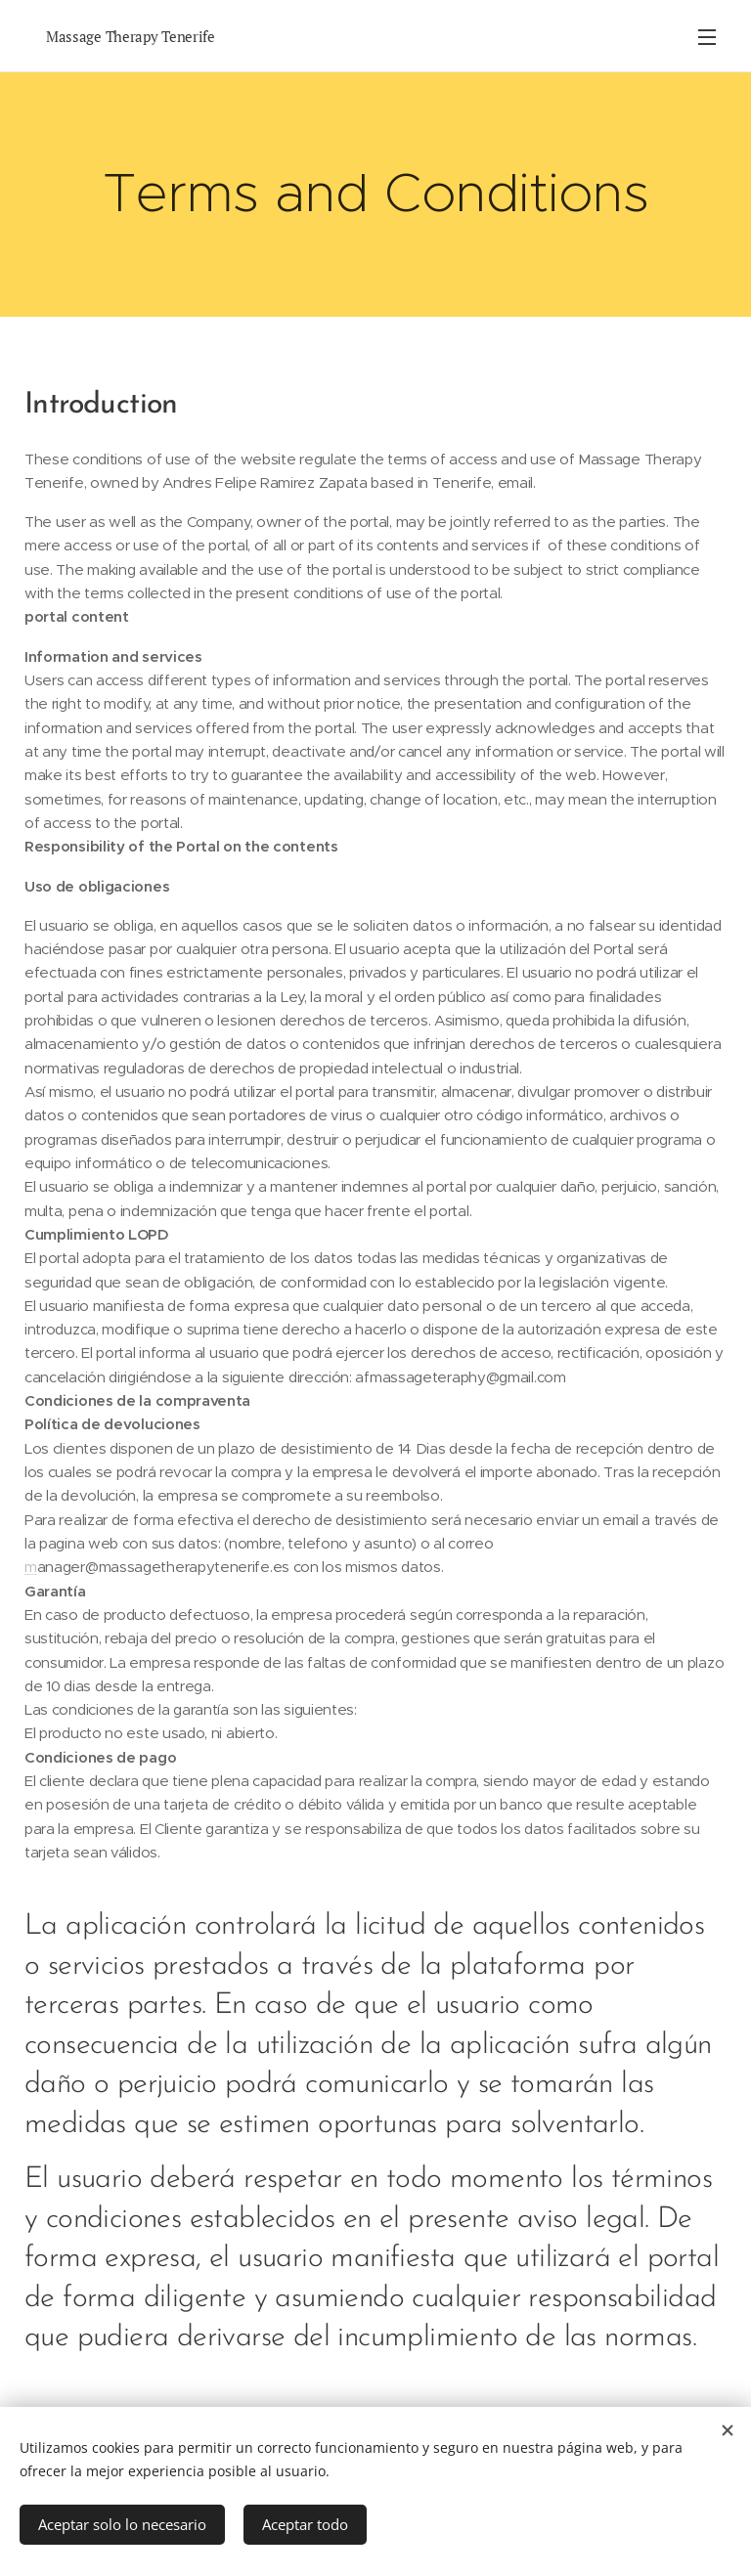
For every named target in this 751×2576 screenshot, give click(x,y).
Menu (707, 37)
